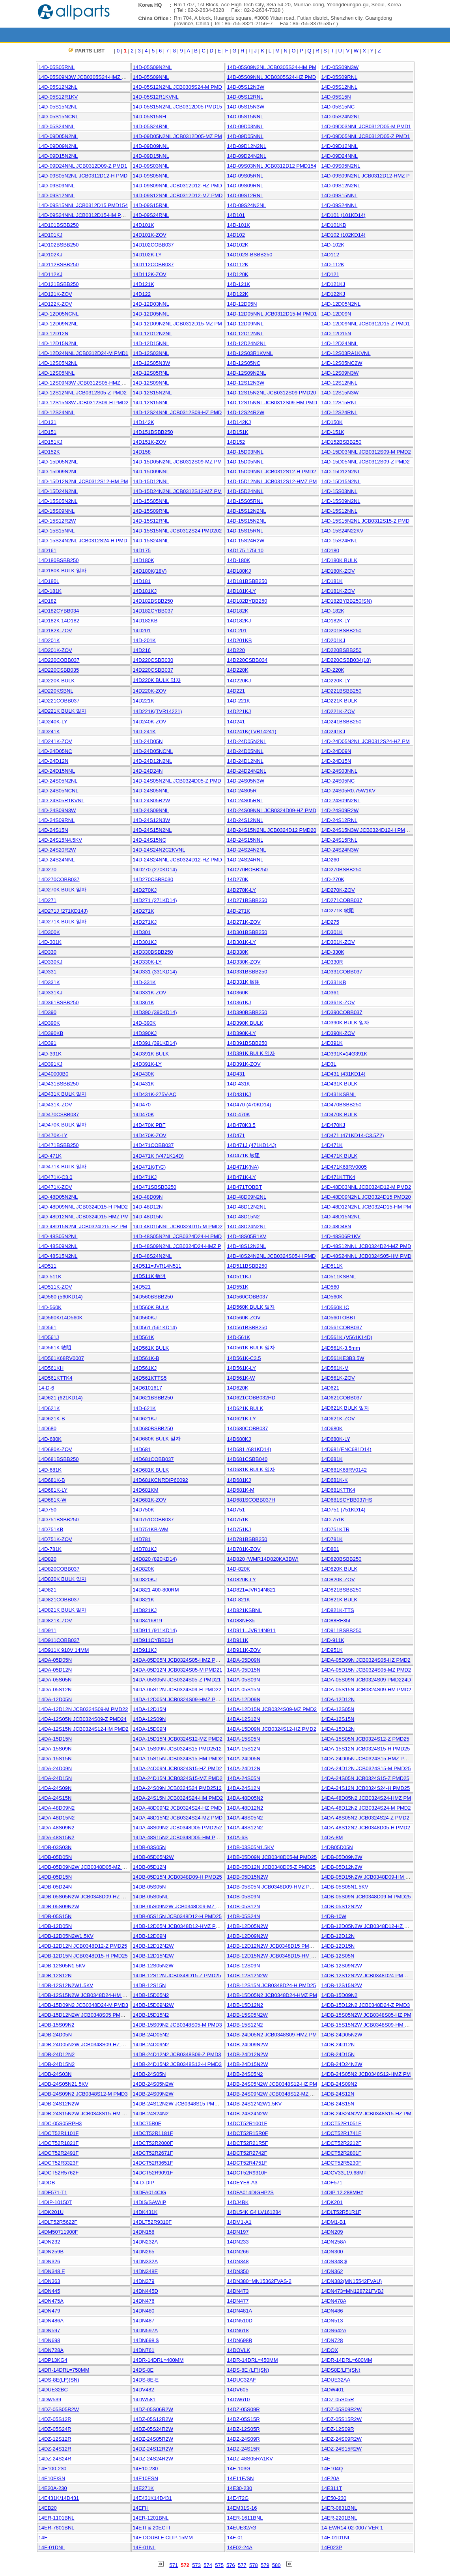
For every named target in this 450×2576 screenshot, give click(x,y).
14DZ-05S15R (243, 2419)
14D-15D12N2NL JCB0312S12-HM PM (83, 481)
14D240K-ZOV (149, 722)
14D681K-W (53, 1500)
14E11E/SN (240, 2478)
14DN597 (49, 2330)
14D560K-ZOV (244, 1318)
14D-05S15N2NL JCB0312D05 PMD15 (177, 107)
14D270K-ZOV (338, 890)
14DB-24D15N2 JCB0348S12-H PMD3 (177, 2064)
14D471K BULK (339, 1156)
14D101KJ (51, 235)
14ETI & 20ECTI (151, 2528)
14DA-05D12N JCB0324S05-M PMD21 (177, 1670)
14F (43, 2538)
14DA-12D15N (149, 1709)
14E (325, 2459)
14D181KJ (145, 591)
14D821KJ (145, 1610)
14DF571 (331, 2183)
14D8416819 (147, 1620)
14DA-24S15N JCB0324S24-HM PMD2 (178, 1798)
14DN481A (239, 2311)
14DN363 (49, 2281)
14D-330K (333, 952)
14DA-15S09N (55, 1749)
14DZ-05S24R (55, 2429)
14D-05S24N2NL (340, 117)
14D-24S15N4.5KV (60, 840)
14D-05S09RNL (339, 77)
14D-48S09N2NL (58, 1246)
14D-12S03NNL (151, 353)
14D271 (48, 900)
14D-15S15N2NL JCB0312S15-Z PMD (365, 521)
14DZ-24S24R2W (153, 2459)
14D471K (332, 1145)
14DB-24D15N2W (247, 2064)
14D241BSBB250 (341, 722)
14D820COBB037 (59, 1569)
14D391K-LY (147, 1064)
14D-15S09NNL (57, 511)
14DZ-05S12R (55, 2419)
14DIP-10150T (55, 2202)
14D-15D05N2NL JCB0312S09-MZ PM (177, 462)
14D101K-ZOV (149, 235)
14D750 (48, 1510)
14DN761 (144, 2350)
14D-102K (333, 245)
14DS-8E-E (146, 2380)
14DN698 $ (146, 2340)
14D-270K (333, 879)
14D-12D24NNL (339, 343)
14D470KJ (333, 1125)
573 (196, 2565)
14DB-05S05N (149, 1887)
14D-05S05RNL (57, 67)
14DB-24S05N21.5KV (63, 2084)
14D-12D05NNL (151, 314)
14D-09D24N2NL (247, 156)
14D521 (142, 1287)
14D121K (143, 284)
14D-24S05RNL (245, 800)
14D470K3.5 (241, 1125)
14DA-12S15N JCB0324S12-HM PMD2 (84, 1729)
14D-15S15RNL (245, 531)
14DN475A (51, 2301)
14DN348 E (52, 2271)
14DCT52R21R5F (247, 2143)
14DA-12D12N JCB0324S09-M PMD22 (83, 1709)
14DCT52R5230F (341, 2163)
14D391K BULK (151, 1054)
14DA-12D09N (244, 1699)
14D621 (330, 1388)
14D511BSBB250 (247, 1266)
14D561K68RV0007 (61, 1358)
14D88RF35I (336, 1620)
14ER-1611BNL (245, 2518)
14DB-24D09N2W (247, 2044)
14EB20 (48, 2508)
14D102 (236, 235)
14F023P (331, 2547)
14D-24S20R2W (57, 850)
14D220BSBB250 (341, 650)
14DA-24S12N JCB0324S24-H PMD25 (365, 1788)
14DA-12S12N (243, 1719)
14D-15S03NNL (339, 491)
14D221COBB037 (59, 701)
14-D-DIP (143, 2183)
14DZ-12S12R (55, 2439)
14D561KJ (145, 1368)
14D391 (48, 1043)
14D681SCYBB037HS (346, 1500)
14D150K (332, 422)
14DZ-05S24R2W (153, 2429)
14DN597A (145, 2330)
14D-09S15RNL (151, 205)
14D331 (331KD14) (155, 972)
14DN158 (144, 2232)
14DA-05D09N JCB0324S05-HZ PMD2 (366, 1660)
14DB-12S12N (55, 1975)
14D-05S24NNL (57, 126)
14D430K (143, 1074)
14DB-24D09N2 (151, 2044)
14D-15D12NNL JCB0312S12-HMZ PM (272, 481)
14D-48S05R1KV (247, 1236)
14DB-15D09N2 (339, 1995)
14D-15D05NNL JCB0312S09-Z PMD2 (365, 462)
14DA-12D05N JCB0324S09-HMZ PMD (178, 1699)
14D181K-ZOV (338, 591)
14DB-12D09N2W (247, 1936)
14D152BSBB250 (341, 442)
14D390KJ (145, 1033)
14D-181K (50, 591)
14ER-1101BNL (57, 2518)
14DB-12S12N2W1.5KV (66, 1985)
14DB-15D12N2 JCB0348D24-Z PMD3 (365, 2005)
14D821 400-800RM (156, 1590)
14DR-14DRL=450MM (252, 2360)
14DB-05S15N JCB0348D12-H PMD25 (177, 1916)
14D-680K (50, 1439)
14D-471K (50, 1156)
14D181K (332, 581)
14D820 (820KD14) (155, 1559)
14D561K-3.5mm (340, 1348)
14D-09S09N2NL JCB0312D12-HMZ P (365, 176)
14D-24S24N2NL (246, 850)
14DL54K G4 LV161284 (254, 2212)
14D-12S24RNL (339, 412)
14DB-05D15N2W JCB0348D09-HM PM (367, 1877)
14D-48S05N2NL (58, 1236)
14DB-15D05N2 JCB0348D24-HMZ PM (272, 1995)
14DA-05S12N (55, 1689)
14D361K (143, 1002)
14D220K (237, 670)
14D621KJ (145, 1419)
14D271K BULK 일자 (62, 922)
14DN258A (334, 2242)
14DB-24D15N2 (57, 2064)
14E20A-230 (53, 2488)
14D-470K (238, 1114)
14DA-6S (237, 1837)
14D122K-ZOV (55, 304)
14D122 (142, 294)
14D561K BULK (151, 1348)
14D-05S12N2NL (58, 87)
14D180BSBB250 (59, 560)
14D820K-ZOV (338, 1579)
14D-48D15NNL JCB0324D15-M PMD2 (178, 1226)
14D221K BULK (339, 701)
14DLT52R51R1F (341, 2212)
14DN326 (49, 2261)
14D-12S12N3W (246, 383)
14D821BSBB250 (341, 1590)
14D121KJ (333, 284)
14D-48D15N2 (243, 1217)
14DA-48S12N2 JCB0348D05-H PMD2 (365, 1828)
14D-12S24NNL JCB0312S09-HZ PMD (177, 412)
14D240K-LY (53, 722)
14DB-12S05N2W (153, 1966)
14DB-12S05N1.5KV (62, 1966)
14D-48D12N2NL (247, 1207)
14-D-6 (46, 1388)
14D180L (49, 581)
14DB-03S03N (55, 1847)
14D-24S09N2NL (340, 800)
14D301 (142, 932)
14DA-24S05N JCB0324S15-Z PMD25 (365, 1778)
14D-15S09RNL (151, 511)
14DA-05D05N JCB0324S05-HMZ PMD (178, 1660)
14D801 (330, 1549)
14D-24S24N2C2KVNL (159, 850)
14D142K (143, 422)
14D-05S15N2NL (58, 107)
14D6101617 (147, 1388)
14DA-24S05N (243, 1778)
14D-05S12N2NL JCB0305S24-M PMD (177, 87)
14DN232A (145, 2242)
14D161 (48, 550)
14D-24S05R (242, 791)
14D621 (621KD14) (61, 1398)
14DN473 (238, 2291)
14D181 (142, 581)
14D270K (237, 879)
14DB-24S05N (149, 2074)
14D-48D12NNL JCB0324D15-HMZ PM (84, 1217)
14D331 (48, 972)
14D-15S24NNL (151, 541)
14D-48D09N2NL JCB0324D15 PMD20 (366, 1197)
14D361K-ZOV (338, 1002)
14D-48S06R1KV (341, 1236)
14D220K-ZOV (149, 691)
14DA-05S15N (243, 1689)
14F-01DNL (52, 2547)
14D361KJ (239, 1002)
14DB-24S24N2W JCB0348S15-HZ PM (366, 2113)
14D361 (330, 993)
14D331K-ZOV (149, 993)
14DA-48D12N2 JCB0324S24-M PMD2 (366, 1808)
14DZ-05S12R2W (153, 2419)
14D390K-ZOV (338, 1033)
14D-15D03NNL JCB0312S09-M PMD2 (366, 452)
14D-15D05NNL (245, 462)
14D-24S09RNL (57, 820)
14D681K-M (240, 1490)
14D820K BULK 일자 (62, 1579)
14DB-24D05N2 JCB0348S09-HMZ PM (272, 2035)
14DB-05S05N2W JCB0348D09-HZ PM (84, 1897)
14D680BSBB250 (153, 1428)
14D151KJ (51, 442)
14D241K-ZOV (55, 741)
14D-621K (144, 1408)
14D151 (48, 432)
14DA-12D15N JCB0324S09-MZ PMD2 (272, 1709)
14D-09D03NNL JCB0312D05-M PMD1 (366, 126)
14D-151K (333, 432)
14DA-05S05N (55, 1680)
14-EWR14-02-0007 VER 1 (352, 2528)
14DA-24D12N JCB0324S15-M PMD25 (366, 1768)
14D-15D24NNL (245, 491)
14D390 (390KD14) (155, 1012)
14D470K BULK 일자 (62, 1125)
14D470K (143, 1114)
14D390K (49, 1023)
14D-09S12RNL (245, 195)
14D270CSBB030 (153, 879)
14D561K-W (241, 1378)
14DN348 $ (334, 2261)
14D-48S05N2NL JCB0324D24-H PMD (177, 1236)
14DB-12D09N (149, 1936)
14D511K (332, 1266)
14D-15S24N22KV (342, 531)
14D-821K (238, 1600)
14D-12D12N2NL (152, 333)
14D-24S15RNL (339, 840)
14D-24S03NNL (339, 771)
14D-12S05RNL (151, 373)
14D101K (143, 225)
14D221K (143, 701)
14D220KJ (239, 681)
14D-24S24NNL (57, 860)
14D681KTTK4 (338, 1490)
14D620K (237, 1388)
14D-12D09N (336, 314)
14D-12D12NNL (245, 333)
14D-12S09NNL (151, 383)
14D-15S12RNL (151, 521)
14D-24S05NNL (151, 791)
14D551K (237, 1287)
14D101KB (333, 225)
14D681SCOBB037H (251, 1500)
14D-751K (333, 1519)
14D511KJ (239, 1277)
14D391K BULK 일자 (251, 1053)
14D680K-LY (335, 1439)
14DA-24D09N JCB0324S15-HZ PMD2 (177, 1768)
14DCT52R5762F (59, 2173)
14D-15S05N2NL (58, 501)
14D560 (330, 1287)
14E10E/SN (52, 2478)
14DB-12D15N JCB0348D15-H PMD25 (83, 1956)
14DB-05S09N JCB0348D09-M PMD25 (366, 1897)
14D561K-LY (241, 1368)
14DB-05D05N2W (153, 1857)
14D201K (49, 640)
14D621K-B (52, 1419)
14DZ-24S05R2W (153, 2439)
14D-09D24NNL (339, 156)
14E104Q (332, 2468)
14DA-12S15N (338, 1719)
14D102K (237, 245)
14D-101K (238, 225)
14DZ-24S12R (55, 2449)
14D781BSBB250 (247, 1539)
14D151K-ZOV (149, 442)
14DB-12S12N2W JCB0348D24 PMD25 (367, 1975)
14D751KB (51, 1529)
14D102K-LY (147, 255)
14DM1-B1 (333, 2222)
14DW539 (50, 2399)
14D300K (49, 932)
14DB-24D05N (55, 2035)
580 (276, 2565)
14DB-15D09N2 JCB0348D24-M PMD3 (84, 2005)
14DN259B (51, 2252)
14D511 (48, 1266)
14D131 (48, 422)
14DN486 (332, 2311)
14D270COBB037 (59, 879)
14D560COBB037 (247, 1297)
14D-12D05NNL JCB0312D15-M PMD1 (272, 314)
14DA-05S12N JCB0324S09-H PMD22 (177, 1689)
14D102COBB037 (153, 245)
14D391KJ (51, 1064)
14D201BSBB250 (341, 630)
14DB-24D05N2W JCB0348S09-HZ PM (84, 2044)
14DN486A (51, 2321)
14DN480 (144, 2311)
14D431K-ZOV (55, 1105)
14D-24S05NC (338, 781)
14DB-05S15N (55, 1916)
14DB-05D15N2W (247, 1877)
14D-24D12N (54, 761)
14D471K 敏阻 (243, 1155)
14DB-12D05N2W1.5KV (66, 1936)
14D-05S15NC (338, 107)
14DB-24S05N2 (245, 2074)
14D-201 (237, 630)
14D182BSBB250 (153, 601)
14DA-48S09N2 (57, 1828)
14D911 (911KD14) (155, 1630)
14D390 (48, 1012)
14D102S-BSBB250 (250, 255)
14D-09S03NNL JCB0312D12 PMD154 (271, 166)
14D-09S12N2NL (340, 186)
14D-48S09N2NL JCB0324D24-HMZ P (177, 1246)
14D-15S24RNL (339, 541)
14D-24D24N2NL (247, 771)
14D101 (236, 215)
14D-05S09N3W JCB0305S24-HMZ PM (84, 77)
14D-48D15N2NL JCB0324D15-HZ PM (83, 1226)
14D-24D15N (336, 761)
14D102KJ (51, 255)
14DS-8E (143, 2370)
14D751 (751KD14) (343, 1510)
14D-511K (50, 1277)
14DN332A (145, 2261)
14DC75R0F (147, 2123)
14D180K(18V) (150, 571)
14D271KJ (145, 922)
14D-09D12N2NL (247, 146)
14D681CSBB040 (247, 1459)
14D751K (237, 1519)
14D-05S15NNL (245, 117)
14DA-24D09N (55, 1768)
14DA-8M (332, 1837)
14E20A (330, 2478)
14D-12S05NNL (57, 373)
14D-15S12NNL (339, 511)
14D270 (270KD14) (155, 869)
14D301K (332, 932)
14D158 (142, 452)
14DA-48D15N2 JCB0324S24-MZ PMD (178, 1818)
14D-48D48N (336, 1226)
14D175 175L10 (245, 550)
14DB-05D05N (55, 1857)
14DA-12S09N (149, 1719)
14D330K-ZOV (244, 962)
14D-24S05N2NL (58, 781)
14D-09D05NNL (245, 136)
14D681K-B (52, 1480)
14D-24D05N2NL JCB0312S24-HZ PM (365, 741)
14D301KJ (145, 942)
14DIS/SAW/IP (149, 2202)
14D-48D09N (148, 1197)
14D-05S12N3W (246, 87)
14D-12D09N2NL (58, 324)
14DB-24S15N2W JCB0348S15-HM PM (84, 2113)
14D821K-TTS (337, 1610)
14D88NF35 (241, 1620)
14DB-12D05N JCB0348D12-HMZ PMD (178, 1926)
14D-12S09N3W (340, 373)
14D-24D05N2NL (247, 741)
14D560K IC (335, 1307)
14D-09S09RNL (245, 186)
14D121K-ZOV (55, 294)
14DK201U (51, 2212)
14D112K (237, 264)
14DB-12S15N (149, 1985)
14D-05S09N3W (340, 67)
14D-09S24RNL (151, 215)
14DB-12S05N (338, 1956)
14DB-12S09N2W (341, 1966)
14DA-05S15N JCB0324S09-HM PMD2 (366, 1689)
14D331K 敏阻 (243, 982)
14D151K (237, 432)
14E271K (143, 2488)
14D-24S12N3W (151, 820)
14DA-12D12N (338, 1699)
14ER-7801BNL (57, 2528)
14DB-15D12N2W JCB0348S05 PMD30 (84, 2015)
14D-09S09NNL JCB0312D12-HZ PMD (177, 186)
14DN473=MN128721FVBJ (352, 2291)
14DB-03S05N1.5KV (250, 1847)
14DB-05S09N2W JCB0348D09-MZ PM (178, 1906)
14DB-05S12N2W (341, 1906)
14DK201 (332, 2202)
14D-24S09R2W (340, 810)
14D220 (236, 650)
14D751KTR (335, 1529)
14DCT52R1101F (59, 2133)
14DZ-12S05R (243, 2429)
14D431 (236, 1074)
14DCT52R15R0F (247, 2133)
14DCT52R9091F (153, 2173)
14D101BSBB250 (59, 225)
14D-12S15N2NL (152, 393)
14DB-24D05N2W (341, 2035)
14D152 (236, 442)
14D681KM (146, 1490)
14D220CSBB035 (59, 670)
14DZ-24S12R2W (153, 2449)
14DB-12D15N (338, 1946)
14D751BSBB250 (59, 1519)
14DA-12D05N (55, 1699)
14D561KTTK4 (56, 1378)
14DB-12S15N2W (341, 1985)
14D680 (48, 1428)
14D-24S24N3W (340, 850)
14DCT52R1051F (341, 2123)
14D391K (332, 1043)
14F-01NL (144, 2547)
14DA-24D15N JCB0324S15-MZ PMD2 (178, 1778)
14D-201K (144, 640)
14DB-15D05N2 (151, 1995)
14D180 (330, 550)
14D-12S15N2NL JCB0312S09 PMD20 (271, 393)
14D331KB (333, 982)
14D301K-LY (241, 942)
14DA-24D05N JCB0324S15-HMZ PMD (366, 1759)
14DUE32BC (53, 2390)
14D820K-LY (241, 1579)
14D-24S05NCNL (58, 791)
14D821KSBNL (244, 1610)
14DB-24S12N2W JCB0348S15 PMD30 (178, 2104)
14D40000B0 (54, 1074)
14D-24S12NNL (245, 820)
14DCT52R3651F (153, 2163)
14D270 (48, 869)
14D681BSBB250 (59, 1459)
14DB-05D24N (55, 1887)
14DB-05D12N (149, 1867)
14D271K (143, 911)
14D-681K (50, 1470)
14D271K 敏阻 (338, 910)
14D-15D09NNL (151, 471)
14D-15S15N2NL (246, 521)
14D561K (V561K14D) (346, 1337)
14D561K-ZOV (338, 1378)
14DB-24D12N (338, 2044)
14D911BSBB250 (341, 1630)
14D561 (48, 1327)
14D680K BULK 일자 (157, 1439)
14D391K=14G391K (344, 1054)
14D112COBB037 (153, 264)
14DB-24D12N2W (247, 2054)
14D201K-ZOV (55, 650)
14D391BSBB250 (247, 1043)
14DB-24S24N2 (151, 2113)
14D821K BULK (339, 1600)
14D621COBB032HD (251, 1398)
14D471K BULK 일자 (62, 1166)
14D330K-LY (147, 962)
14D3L (328, 1064)
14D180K (143, 560)
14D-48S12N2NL (246, 1246)
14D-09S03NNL (151, 166)
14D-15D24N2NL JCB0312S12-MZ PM (177, 491)
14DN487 (144, 2321)
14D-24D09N (336, 751)
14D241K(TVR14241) (251, 731)
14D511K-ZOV (55, 1287)
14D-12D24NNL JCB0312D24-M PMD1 (84, 353)
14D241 (236, 722)
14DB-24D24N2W (341, 2064)
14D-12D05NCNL (59, 314)
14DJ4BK (238, 2202)
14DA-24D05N (244, 1759)
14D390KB (51, 1033)
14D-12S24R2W (246, 412)
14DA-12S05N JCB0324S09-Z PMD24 (83, 1719)
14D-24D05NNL (245, 751)
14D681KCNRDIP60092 (160, 1480)
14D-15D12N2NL (341, 471)
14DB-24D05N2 (151, 2035)
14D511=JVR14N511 (157, 1266)
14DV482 (143, 2390)
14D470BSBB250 (341, 1105)
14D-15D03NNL (245, 452)
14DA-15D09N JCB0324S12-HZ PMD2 (271, 1729)
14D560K (332, 1297)
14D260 (330, 860)
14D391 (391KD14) (155, 1043)
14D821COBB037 (59, 1600)
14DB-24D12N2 (57, 2054)
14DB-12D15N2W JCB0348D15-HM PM (273, 1956)
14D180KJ (239, 571)
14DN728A (51, 2350)
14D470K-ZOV (149, 1135)
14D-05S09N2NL (152, 67)
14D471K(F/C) (149, 1167)
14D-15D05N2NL (58, 462)
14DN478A (334, 2301)
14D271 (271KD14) (155, 900)
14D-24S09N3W (57, 810)
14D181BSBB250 (247, 581)
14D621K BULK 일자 (345, 1408)
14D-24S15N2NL (152, 830)
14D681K (332, 1459)
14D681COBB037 (153, 1459)
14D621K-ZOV (338, 1419)
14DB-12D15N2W (153, 1956)
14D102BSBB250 (59, 245)
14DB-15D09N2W (153, 2005)
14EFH (141, 2508)
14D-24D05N (148, 741)
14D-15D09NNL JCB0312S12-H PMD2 (271, 471)
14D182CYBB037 (153, 611)
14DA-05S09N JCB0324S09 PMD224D (366, 1680)
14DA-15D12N (338, 1729)
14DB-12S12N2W (247, 1975)
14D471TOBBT (244, 1187)
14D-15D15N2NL (341, 481)
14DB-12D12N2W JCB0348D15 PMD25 (273, 1946)
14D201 (142, 630)
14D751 (236, 1510)
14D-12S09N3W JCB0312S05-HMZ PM (84, 383)
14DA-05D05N (55, 1660)
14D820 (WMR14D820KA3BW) (263, 1559)
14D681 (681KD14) (249, 1449)
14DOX (329, 2350)
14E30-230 (239, 2488)
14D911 (48, 1630)
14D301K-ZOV (338, 942)
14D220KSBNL (56, 691)
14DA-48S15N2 (57, 1837)
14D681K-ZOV (149, 1500)
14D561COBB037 (341, 1327)
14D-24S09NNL (151, 810)
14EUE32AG (241, 2528)
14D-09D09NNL (151, 146)
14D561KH (51, 1368)
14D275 (330, 922)
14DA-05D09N (244, 1660)
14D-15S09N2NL (340, 501)
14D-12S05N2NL (58, 363)
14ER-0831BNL (339, 2508)
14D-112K (333, 264)
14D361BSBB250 (59, 1002)
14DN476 (144, 2301)
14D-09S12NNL (57, 195)
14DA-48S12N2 (245, 1828)
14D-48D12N (148, 1207)
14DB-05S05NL (151, 1897)
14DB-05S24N (243, 1916)
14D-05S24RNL (151, 126)
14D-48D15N (148, 1217)
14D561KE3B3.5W (342, 1358)
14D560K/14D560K (61, 1318)
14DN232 (49, 2242)
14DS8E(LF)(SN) (340, 2370)
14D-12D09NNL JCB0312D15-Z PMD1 (365, 324)
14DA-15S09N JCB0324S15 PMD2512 (177, 1749)
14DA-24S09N (55, 1788)
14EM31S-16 (242, 2508)
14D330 (48, 952)
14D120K (237, 274)
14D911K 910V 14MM (64, 1650)
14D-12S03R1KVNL (250, 353)
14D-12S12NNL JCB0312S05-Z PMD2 (83, 393)
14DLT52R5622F (58, 2222)
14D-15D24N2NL (58, 491)
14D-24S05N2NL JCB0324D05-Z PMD (177, 781)
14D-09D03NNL (245, 126)
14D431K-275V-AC (155, 1094)
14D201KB (239, 640)
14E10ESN (145, 2478)
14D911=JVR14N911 (251, 1630)
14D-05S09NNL (151, 77)
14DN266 (238, 2252)
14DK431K (145, 2212)
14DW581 (144, 2399)
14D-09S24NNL (339, 205)
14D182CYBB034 (59, 611)
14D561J (49, 1337)
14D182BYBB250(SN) (346, 601)
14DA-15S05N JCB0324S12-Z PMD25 (365, 1739)
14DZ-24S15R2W (341, 2449)
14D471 (236, 1135)
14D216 (142, 650)
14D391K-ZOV (244, 1064)
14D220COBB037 (59, 660)
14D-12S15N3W (340, 393)
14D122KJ (333, 294)
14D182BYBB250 (247, 601)
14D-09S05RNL (245, 176)
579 (265, 2565)
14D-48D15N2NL (341, 1217)
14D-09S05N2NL (340, 166)
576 (230, 2565)
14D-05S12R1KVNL (156, 97)
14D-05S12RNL (245, 97)
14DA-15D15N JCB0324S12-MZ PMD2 (178, 1739)
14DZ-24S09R (243, 2439)
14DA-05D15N (244, 1670)
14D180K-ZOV (338, 571)
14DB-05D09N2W (341, 1857)
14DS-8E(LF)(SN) (59, 2380)
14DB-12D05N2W (247, 1926)
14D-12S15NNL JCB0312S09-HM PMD (272, 402)
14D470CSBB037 (59, 1114)
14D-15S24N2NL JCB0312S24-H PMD (83, 541)
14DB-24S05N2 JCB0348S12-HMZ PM (366, 2074)
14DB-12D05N (55, 1926)
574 (208, 2565)
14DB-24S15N (338, 2104)
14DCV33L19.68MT (344, 2173)
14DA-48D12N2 (245, 1808)
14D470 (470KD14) (249, 1105)
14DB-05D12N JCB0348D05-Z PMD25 (271, 1867)
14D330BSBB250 (153, 952)
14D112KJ (51, 274)
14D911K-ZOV (244, 1650)
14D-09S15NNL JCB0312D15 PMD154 (83, 205)
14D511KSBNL (338, 1277)
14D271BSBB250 (247, 900)
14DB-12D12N (338, 1936)
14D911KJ (145, 1650)
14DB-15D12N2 (245, 2005)
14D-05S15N (336, 97)
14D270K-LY (241, 890)
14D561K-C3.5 (244, 1358)
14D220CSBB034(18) (346, 660)
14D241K (49, 731)
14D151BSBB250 (153, 432)
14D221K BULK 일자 (62, 711)
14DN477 (238, 2301)
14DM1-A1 (239, 2222)
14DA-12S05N (338, 1709)
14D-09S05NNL (151, 176)
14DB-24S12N (338, 2094)
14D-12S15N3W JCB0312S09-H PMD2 (84, 402)
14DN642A (334, 2330)
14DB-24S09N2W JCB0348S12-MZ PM (272, 2094)
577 (242, 2565)
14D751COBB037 (153, 1519)
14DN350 (238, 2271)
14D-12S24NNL (57, 412)
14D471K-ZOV (55, 1187)
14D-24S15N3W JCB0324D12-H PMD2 (366, 830)
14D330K (237, 952)
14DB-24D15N (338, 2054)
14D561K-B (146, 1358)
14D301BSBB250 (247, 932)
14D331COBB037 (341, 972)
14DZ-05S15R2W (341, 2419)
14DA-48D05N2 (245, 1798)
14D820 (48, 1559)
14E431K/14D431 (59, 2498)
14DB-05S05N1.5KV (344, 1887)
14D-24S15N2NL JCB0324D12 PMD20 (271, 830)
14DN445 (49, 2291)
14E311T (331, 2488)
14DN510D (239, 2321)
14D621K (49, 1408)
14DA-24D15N (55, 1778)
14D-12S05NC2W (341, 363)
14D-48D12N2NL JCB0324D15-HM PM (366, 1207)
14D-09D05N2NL (58, 136)
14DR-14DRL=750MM (64, 2370)
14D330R (332, 962)
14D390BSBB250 (247, 1012)
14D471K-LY (241, 1177)
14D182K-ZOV (55, 630)
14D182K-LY (335, 621)
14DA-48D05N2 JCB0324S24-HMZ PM (366, 1798)
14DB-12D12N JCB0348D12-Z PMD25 (83, 1946)
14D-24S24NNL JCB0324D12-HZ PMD (177, 860)
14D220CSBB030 (153, 660)
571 (173, 2565)
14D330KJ (51, 962)
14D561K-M (335, 1368)
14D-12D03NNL (151, 304)
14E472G (238, 2498)
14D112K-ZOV (149, 274)
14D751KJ (239, 1529)
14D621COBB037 (341, 1398)
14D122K (237, 294)
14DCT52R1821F (59, 2143)
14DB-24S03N (55, 2074)
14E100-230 (53, 2468)
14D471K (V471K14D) (158, 1156)
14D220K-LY (335, 681)
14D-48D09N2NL (247, 1197)
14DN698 (49, 2340)
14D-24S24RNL (245, 860)
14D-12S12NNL (339, 383)
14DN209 (332, 2232)
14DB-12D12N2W (153, 1946)
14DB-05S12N (243, 1906)
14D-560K (50, 1307)
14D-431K (238, 1084)
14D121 (330, 274)
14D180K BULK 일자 (62, 570)
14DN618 (238, 2330)
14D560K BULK (151, 1307)
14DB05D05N (337, 1847)
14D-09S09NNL (57, 186)
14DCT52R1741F (341, 2133)
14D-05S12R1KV (58, 97)
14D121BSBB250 (59, 284)
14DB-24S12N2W (59, 2104)
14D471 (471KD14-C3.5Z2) (352, 1135)
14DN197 (238, 2232)
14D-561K (238, 1337)
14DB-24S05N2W (153, 2084)
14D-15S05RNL (245, 501)
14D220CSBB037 (153, 670)
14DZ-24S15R (243, 2449)
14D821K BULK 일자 (62, 1610)
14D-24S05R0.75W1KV (348, 791)
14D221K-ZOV (338, 711)
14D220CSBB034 (247, 660)
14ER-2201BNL (339, 2518)
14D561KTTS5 (150, 1378)
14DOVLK (238, 2350)
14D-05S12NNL (339, 87)
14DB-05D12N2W (341, 1867)
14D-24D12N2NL (152, 761)
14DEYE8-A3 (242, 2183)
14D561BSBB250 (247, 1327)
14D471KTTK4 (338, 1177)
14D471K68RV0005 (344, 1167)
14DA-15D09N (149, 1729)
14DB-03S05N (149, 1847)
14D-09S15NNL (339, 195)
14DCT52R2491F (59, 2153)
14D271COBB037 (341, 900)
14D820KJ (145, 1579)
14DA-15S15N (55, 1759)
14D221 (236, 691)
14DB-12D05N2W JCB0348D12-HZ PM (366, 1926)
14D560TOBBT (339, 1318)
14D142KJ (239, 422)
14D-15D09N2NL (58, 471)
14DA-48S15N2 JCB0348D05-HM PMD (178, 1837)
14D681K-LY (53, 1490)
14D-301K (50, 942)
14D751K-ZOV (55, 1539)
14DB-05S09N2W (59, 1906)
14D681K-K (334, 1480)
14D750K (143, 1510)
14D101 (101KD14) (343, 215)
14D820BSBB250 (341, 1559)
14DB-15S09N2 (57, 2025)
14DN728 (332, 2340)
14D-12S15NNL (151, 402)
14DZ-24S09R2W (341, 2439)
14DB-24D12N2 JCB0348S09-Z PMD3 (177, 2054)
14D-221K (238, 701)
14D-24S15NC (149, 840)
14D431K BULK (339, 1084)
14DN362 (332, 2271)
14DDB (47, 2183)
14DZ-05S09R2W (341, 2409)
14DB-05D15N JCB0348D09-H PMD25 (177, 1877)
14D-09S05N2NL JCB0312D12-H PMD (83, 176)
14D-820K (238, 1569)
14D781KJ (145, 1549)
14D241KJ (333, 731)
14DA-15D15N (55, 1739)
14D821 (48, 1590)
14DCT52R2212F (341, 2143)
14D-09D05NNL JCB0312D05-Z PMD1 (365, 136)
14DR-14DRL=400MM (158, 2360)
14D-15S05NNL (151, 501)
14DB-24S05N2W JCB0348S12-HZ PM (272, 2084)
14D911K (237, 1640)
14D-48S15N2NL (58, 1256)
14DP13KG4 (53, 2360)
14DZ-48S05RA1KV (250, 2459)
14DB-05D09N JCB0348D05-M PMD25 (272, 1857)
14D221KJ (239, 711)
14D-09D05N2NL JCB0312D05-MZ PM (177, 136)
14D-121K (238, 284)
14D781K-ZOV (244, 1549)
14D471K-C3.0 (56, 1177)
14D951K (332, 1650)
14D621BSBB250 (153, 1398)
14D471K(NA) (243, 1167)
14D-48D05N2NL (58, 1197)
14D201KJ (333, 640)
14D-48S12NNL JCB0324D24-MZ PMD (366, 1246)
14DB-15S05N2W (247, 2015)
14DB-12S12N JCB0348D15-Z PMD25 (177, 1975)
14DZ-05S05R (337, 2399)
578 (253, 2565)
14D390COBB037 (341, 1012)
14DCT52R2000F (153, 2143)
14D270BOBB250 (247, 869)
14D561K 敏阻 (55, 1348)
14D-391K (50, 1054)
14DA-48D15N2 (57, 1818)
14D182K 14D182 (59, 621)
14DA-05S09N (243, 1680)
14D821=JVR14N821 (251, 1590)
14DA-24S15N (55, 1798)
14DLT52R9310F (152, 2222)
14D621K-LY (241, 1419)
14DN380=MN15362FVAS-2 (259, 2281)
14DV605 (237, 2390)
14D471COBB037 (153, 1145)
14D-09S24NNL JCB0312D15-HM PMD (84, 215)
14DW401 (332, 2390)
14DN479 (49, 2311)
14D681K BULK (151, 1470)
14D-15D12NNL (151, 481)
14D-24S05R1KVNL (61, 800)
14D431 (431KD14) (343, 1074)
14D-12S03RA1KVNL (346, 353)
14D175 (142, 550)
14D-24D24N (148, 771)
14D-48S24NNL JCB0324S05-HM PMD (366, 1256)
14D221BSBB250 (341, 691)
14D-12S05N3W (151, 363)
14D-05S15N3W (246, 107)
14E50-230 (334, 2498)
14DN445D (145, 2291)
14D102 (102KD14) (343, 235)
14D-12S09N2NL (246, 373)
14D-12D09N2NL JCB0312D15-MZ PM (177, 324)
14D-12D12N (54, 333)
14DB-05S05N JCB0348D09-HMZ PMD (272, 1887)
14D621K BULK (245, 1408)
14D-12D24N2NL (247, 343)
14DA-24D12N (244, 1768)
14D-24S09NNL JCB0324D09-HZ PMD (271, 810)
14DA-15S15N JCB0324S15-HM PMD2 (178, 1759)
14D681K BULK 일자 (251, 1469)
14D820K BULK (339, 1569)
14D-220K (333, 670)
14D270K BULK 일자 (62, 890)
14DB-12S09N (243, 1966)
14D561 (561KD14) (155, 1327)
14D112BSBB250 (59, 264)
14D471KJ (145, 1177)
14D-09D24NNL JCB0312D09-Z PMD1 (83, 166)
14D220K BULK (57, 681)
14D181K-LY (241, 591)
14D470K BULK (339, 1114)
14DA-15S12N (243, 1749)
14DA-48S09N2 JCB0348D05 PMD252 (177, 1828)
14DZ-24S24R (55, 2459)
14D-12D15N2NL (58, 343)
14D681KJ (239, 1480)
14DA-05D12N (55, 1670)
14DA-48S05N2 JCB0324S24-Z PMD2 (365, 1818)
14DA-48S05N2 (245, 1818)
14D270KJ (145, 890)
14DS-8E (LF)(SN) (248, 2370)
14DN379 (144, 2281)
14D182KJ (239, 621)
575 (219, 2565)
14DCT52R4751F (247, 2163)
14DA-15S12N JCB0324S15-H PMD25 (365, 1749)
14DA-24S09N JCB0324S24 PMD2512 (177, 1788)
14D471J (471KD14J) (251, 1145)
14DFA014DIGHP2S (250, 2192)
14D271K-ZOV (244, 922)
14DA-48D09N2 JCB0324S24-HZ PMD (177, 1808)
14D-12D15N (336, 333)
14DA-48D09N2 (57, 1808)
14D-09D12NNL (339, 146)
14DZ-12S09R (337, 2429)
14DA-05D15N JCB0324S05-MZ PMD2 (366, 1670)
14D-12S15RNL (339, 402)
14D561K (143, 1337)
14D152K (49, 452)
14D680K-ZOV (55, 1449)
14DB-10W (334, 1916)
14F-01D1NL (336, 2538)
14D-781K (50, 1549)
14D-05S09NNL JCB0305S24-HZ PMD (271, 77)
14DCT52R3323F (59, 2163)
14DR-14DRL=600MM (346, 2360)
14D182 (48, 601)
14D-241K (144, 731)
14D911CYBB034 (153, 1640)
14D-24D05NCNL (153, 751)
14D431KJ (239, 1094)
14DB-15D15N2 (151, 2015)
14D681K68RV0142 (344, 1470)
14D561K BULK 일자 (251, 1348)
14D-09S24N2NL (246, 205)
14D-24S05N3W (246, 781)
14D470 (142, 1105)
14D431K (143, 1084)
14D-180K (238, 560)
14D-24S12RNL (339, 820)
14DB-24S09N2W (153, 2094)
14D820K (143, 1569)
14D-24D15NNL (57, 771)
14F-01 (235, 2538)
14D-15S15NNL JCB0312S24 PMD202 (177, 531)
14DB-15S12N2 (245, 2025)
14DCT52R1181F (153, 2133)
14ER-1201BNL (151, 2518)
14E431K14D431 (152, 2498)
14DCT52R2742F (247, 2153)
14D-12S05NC (244, 363)
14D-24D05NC (55, 751)
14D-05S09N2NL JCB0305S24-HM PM (271, 67)
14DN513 (332, 2321)
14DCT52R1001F (247, 2123)
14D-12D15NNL (151, 343)
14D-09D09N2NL (58, 146)
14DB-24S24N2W (247, 2113)
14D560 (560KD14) (61, 1297)
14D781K (332, 1539)
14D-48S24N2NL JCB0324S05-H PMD (271, 1256)
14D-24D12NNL (245, 761)
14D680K (332, 1428)
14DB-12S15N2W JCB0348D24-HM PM (84, 1995)
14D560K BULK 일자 (251, 1307)
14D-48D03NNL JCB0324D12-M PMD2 (366, 1187)
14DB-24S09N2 (339, 2084)
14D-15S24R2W (246, 541)
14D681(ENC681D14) (346, 1449)
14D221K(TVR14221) (157, 711)
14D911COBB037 (59, 1640)
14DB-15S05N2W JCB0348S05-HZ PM (366, 2015)
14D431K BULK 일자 (62, 1094)
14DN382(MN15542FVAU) (351, 2281)
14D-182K (333, 611)
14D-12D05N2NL (341, 304)
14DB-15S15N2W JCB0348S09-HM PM (367, 2025)
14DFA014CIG (149, 2192)
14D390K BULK (245, 1023)
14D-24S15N (53, 830)
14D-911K (333, 1640)
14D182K (237, 611)
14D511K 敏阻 (149, 1276)
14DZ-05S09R (243, 2409)
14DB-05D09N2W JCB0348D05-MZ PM (84, 1867)
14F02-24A (239, 2547)
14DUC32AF (241, 2380)
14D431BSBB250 (59, 1084)
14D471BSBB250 (59, 1145)
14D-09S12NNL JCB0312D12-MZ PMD (178, 195)
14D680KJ (239, 1439)
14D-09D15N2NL (58, 156)
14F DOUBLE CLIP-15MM (163, 2538)
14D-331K (144, 982)
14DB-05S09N (243, 1897)
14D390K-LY (241, 1033)
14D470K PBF (149, 1125)
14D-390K (144, 1023)
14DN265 (144, 2252)
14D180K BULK (339, 560)
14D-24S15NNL (245, 840)
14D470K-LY (53, 1135)
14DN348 (238, 2261)
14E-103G (238, 2468)
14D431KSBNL (338, 1094)
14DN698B (239, 2340)
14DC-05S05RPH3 (60, 2123)
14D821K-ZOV (55, 1620)
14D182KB (145, 621)
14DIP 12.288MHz (342, 2192)
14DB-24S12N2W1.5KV (254, 2104)
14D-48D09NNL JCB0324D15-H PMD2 (83, 1207)
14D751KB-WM (150, 1529)
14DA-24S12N (243, 1788)
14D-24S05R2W (151, 800)
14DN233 (238, 2242)
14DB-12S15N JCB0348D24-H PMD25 (271, 1985)
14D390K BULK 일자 (345, 1023)
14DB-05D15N (55, 1877)
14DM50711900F (58, 2232)
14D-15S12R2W (57, 521)
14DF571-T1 (53, 2192)
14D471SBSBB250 (155, 1187)
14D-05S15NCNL (58, 117)
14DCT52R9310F (247, 2173)
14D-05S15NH (149, 117)
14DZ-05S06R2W (153, 2409)
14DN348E (145, 2271)
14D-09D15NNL (151, 156)
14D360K (237, 993)
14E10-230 (145, 2468)
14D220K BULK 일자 (157, 680)
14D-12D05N (242, 304)
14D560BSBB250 (153, 1297)
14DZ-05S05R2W (59, 2409)
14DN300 (332, 2252)
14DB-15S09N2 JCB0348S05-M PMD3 (177, 2025)
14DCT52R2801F (341, 2153)
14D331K (49, 982)
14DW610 (238, 2399)
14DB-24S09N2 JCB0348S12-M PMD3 (83, 2094)
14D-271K (238, 911)
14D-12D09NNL (245, 324)
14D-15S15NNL (57, 531)
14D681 (142, 1449)
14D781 (142, 1539)
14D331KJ (51, 993)
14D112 (330, 255)
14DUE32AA (336, 2380)
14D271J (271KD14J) (63, 911)
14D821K (143, 1600)
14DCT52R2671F (153, 2153)
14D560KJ (145, 1318)
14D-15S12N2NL (246, 511)
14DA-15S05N (243, 1739)
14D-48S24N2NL (152, 1256)
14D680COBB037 (247, 1428)
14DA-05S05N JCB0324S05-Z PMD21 (177, 1680)
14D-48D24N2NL (247, 1226)
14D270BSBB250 (341, 869)
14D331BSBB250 (247, 972)
